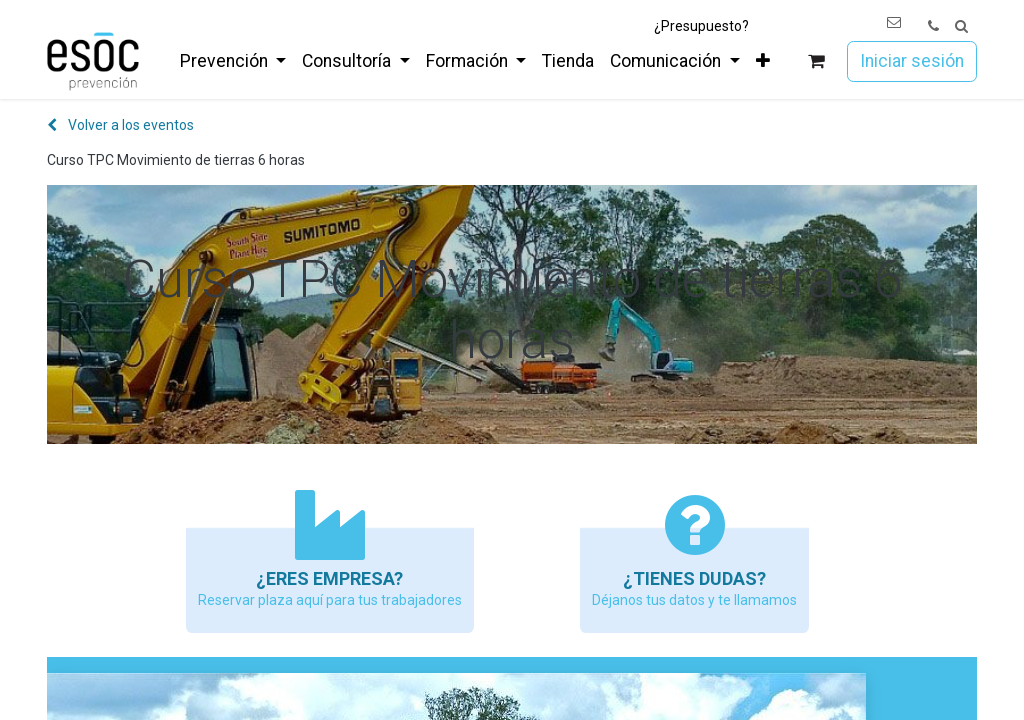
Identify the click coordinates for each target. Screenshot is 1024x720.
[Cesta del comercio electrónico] (816, 61)
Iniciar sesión (912, 61)
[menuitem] (233, 61)
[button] (961, 26)
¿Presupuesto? (701, 26)
